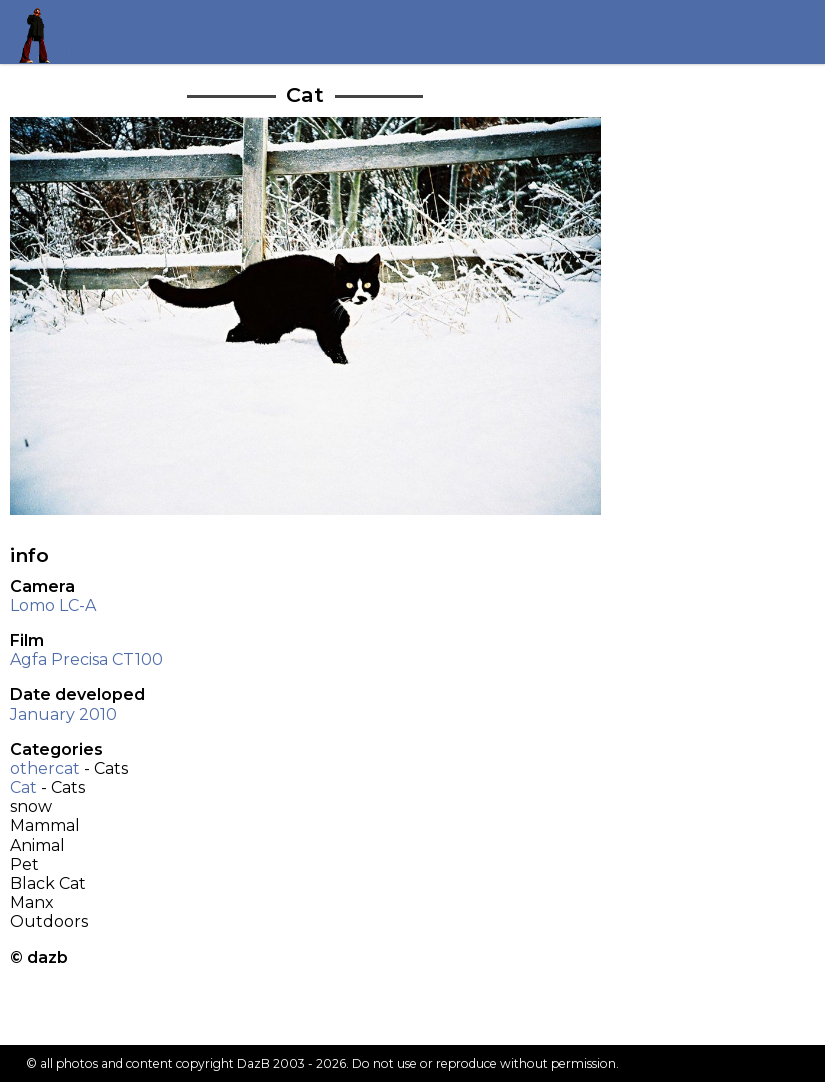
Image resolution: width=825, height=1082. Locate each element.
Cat (23, 787)
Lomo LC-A (53, 605)
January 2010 (63, 714)
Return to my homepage (41, 31)
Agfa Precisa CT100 (86, 659)
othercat (45, 768)
